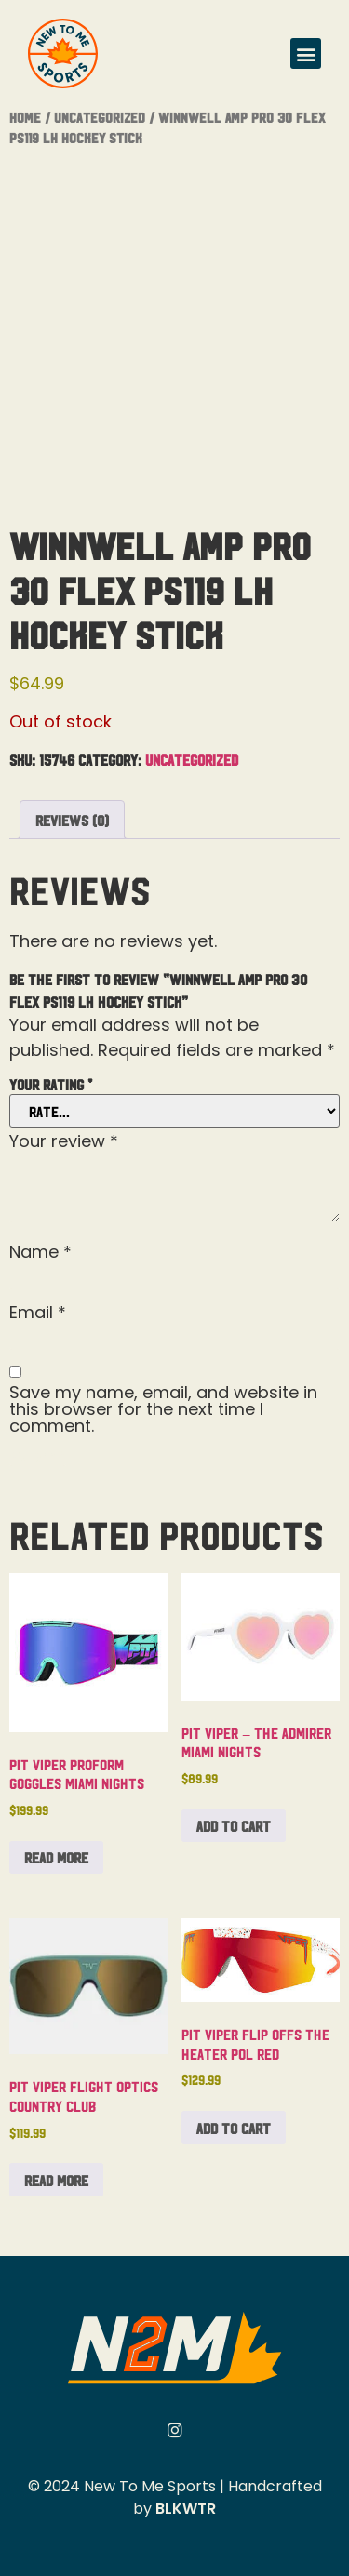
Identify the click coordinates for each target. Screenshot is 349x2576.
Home (25, 117)
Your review (63, 1141)
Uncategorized (99, 117)
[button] (305, 53)
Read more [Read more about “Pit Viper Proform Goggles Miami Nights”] (56, 1856)
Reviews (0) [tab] (72, 819)
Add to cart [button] (233, 1825)
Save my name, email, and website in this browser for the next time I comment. (163, 1409)
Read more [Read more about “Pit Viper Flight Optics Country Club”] (56, 2179)
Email (37, 1312)
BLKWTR (185, 2508)
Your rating (50, 1083)
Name (40, 1252)
